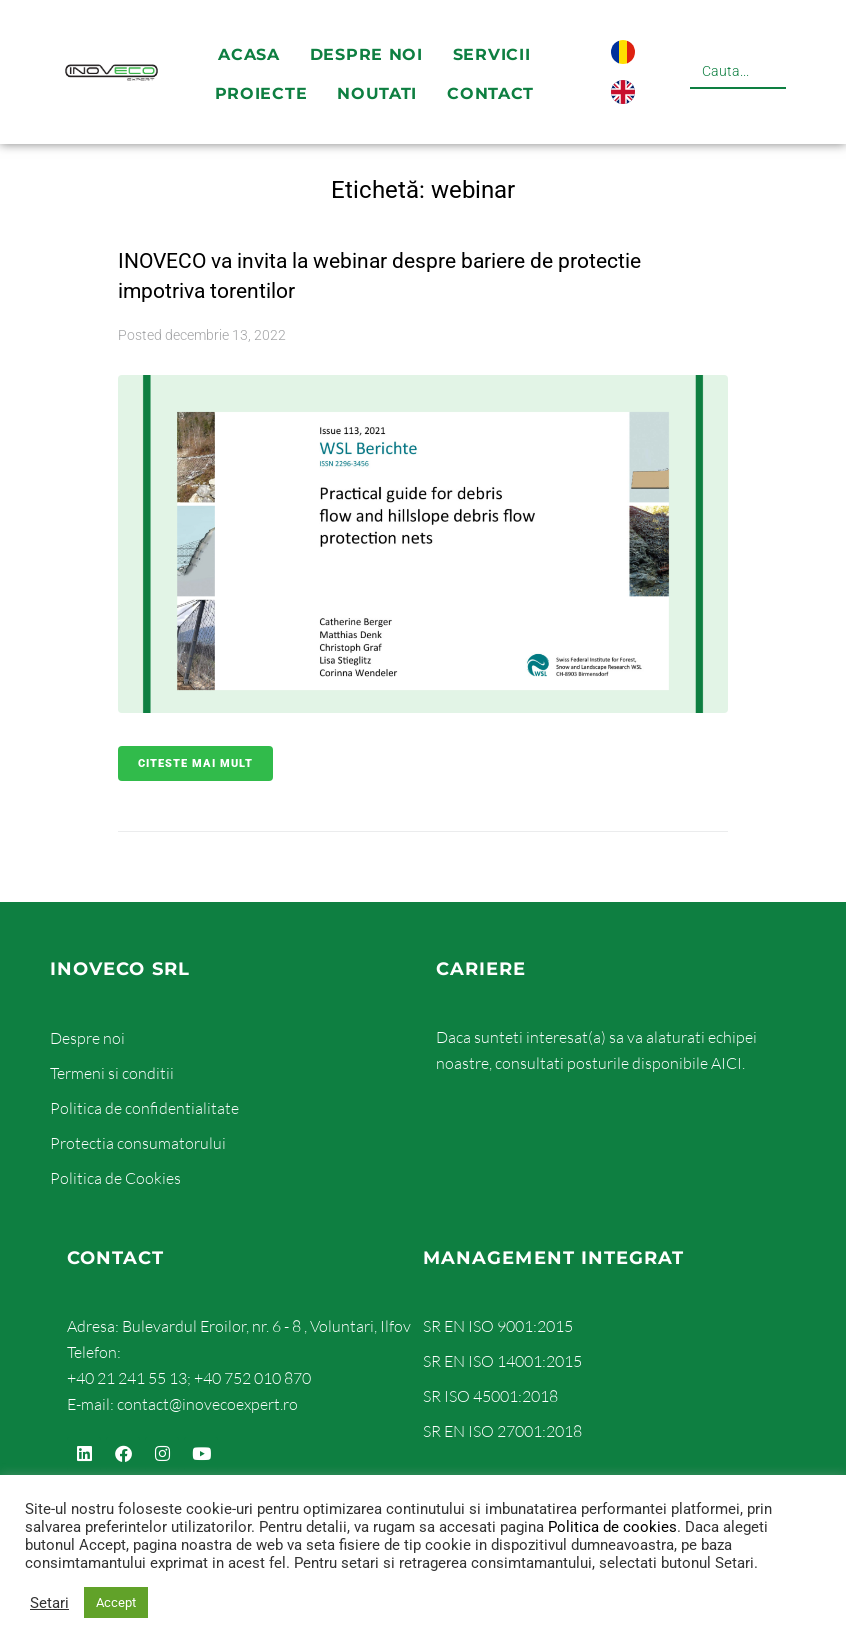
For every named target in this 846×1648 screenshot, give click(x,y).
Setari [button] (49, 1603)
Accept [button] (116, 1602)
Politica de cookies (612, 1527)
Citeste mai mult (195, 763)
